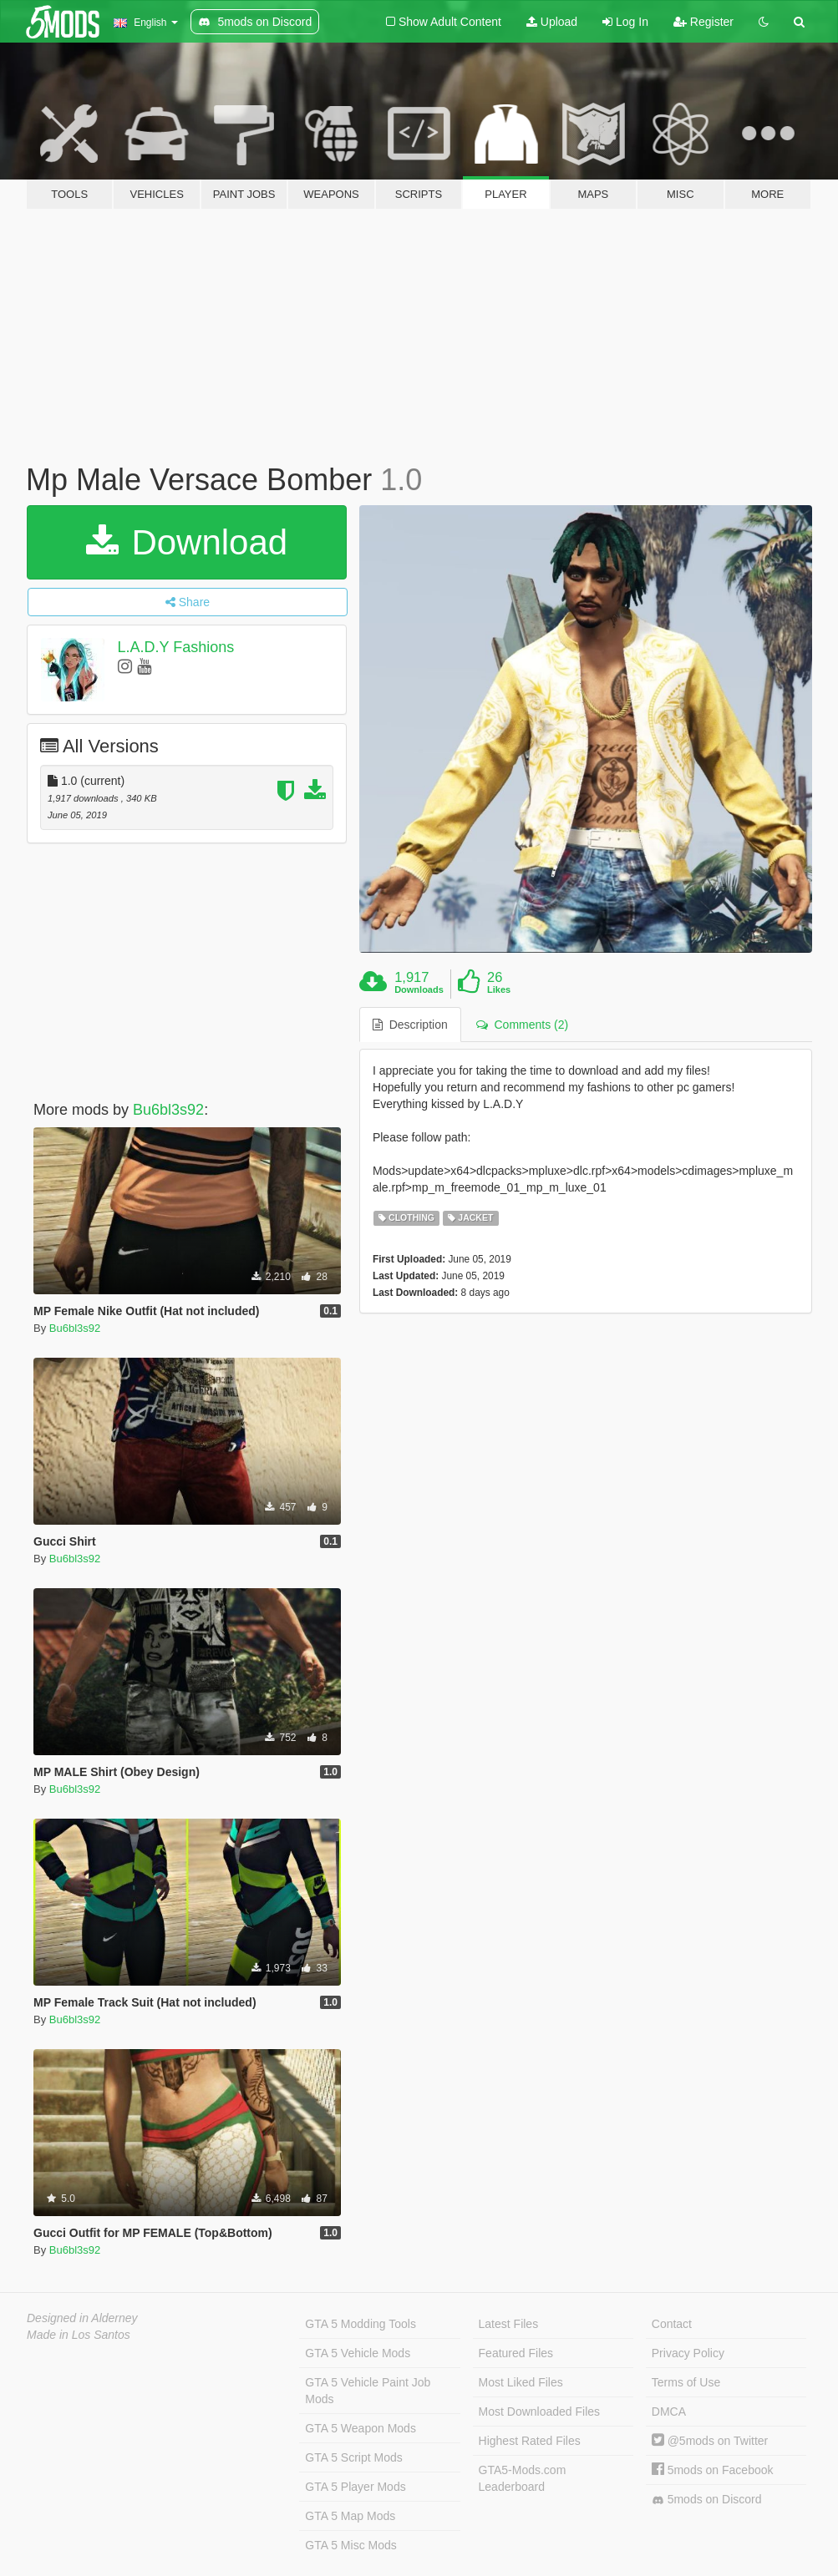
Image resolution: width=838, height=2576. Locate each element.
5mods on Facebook (713, 2469)
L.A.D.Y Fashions (175, 647)
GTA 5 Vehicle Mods (357, 2353)
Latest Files (509, 2324)
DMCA (669, 2411)
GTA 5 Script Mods (353, 2457)
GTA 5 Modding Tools (360, 2324)
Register (703, 21)
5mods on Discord (707, 2499)
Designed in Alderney (82, 2318)
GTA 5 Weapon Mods (360, 2428)
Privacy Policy (688, 2353)
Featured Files (516, 2353)
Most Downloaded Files (540, 2411)
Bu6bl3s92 (168, 1109)
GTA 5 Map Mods (350, 2516)
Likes (498, 989)
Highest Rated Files (530, 2440)
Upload (551, 21)
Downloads (419, 989)
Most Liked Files (521, 2382)
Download (186, 542)
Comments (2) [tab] (522, 1024)
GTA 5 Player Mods (355, 2486)
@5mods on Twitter (710, 2440)
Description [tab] (410, 1024)
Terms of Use (686, 2382)
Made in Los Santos (78, 2334)
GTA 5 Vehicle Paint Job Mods (367, 2391)
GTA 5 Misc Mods (350, 2545)
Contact (672, 2324)
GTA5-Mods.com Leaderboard (522, 2478)
